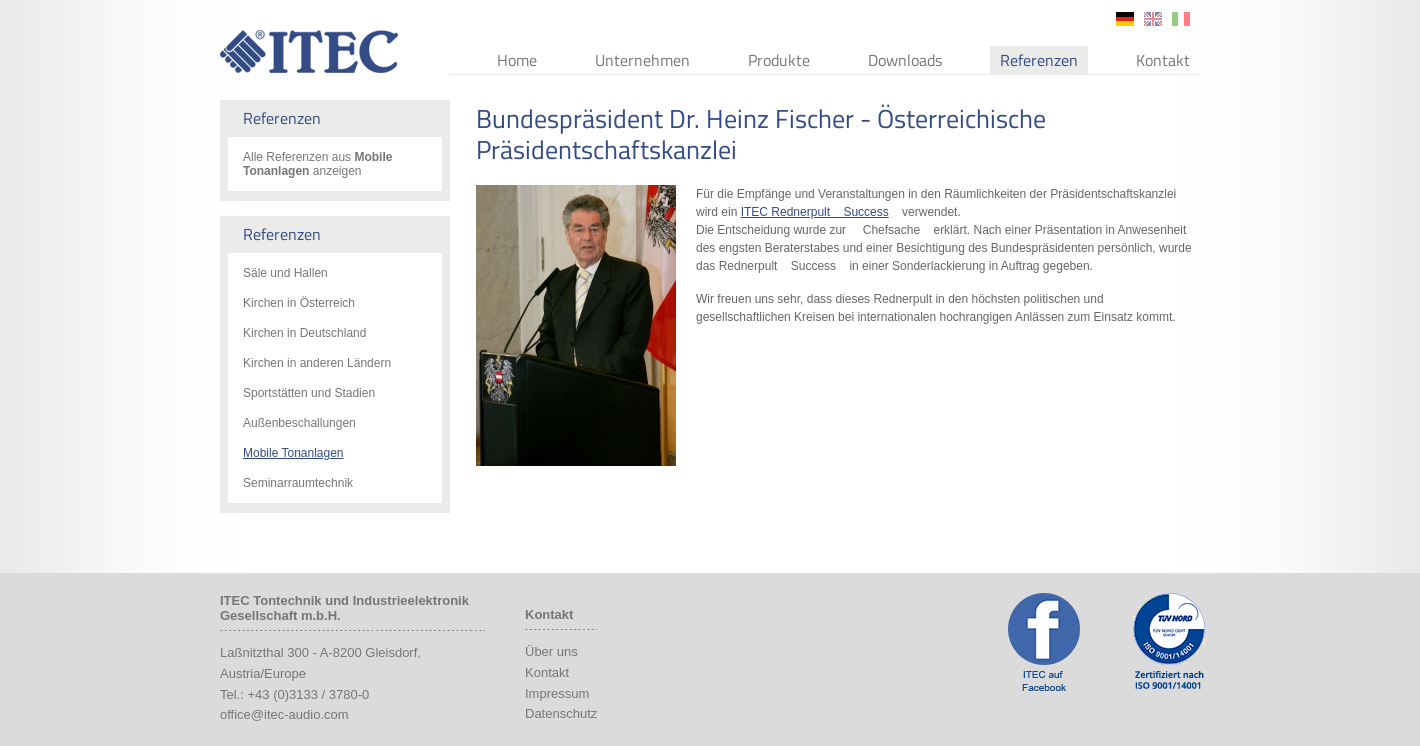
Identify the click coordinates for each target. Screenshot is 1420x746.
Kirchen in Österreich (299, 303)
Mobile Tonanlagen (293, 453)
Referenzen (1039, 60)
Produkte (779, 60)
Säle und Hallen (285, 273)
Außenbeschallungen (299, 423)
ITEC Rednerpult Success (815, 212)
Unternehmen (642, 60)
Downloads (905, 60)
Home (517, 60)
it (1181, 19)
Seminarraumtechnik (298, 483)
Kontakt (1163, 60)
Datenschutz (561, 713)
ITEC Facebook (1044, 642)
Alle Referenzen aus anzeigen (317, 164)
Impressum (557, 693)
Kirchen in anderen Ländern (317, 363)
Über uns (551, 651)
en (1153, 19)
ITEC (309, 51)
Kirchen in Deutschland (304, 333)
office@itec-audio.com (284, 714)
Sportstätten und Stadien (309, 393)
